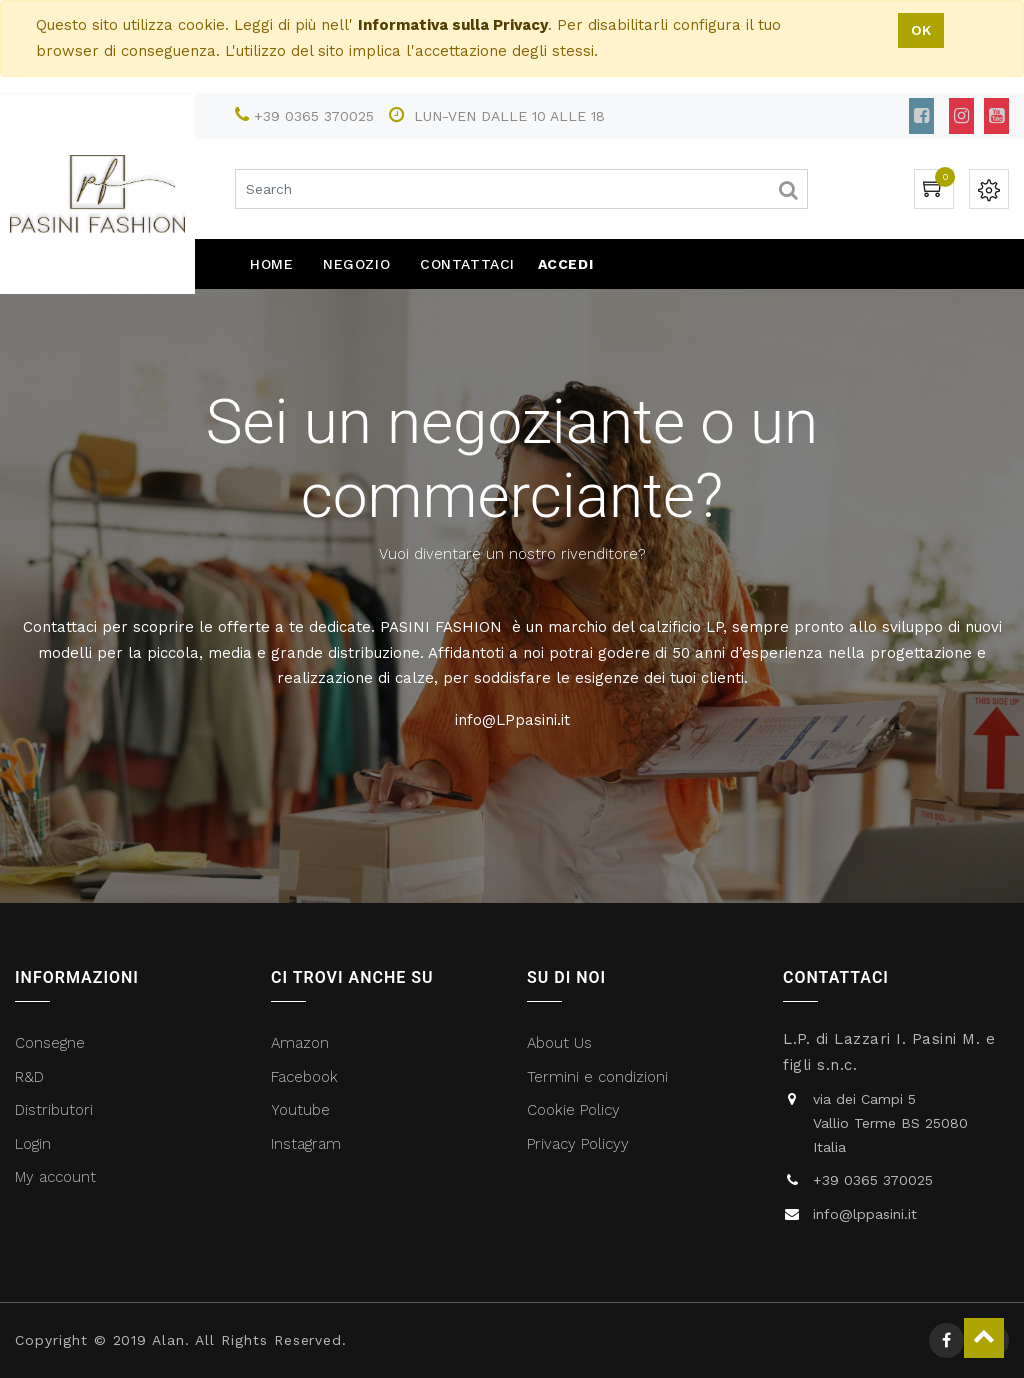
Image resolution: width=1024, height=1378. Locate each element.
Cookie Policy (573, 1110)
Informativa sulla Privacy (453, 25)
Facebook (307, 1077)
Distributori (56, 1110)
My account (55, 1177)
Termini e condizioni (600, 1077)
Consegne (50, 1043)
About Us (559, 1043)
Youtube (300, 1110)
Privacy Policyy (580, 1144)
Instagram (306, 1144)
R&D (29, 1077)
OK (921, 30)
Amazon (300, 1043)
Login (33, 1144)
